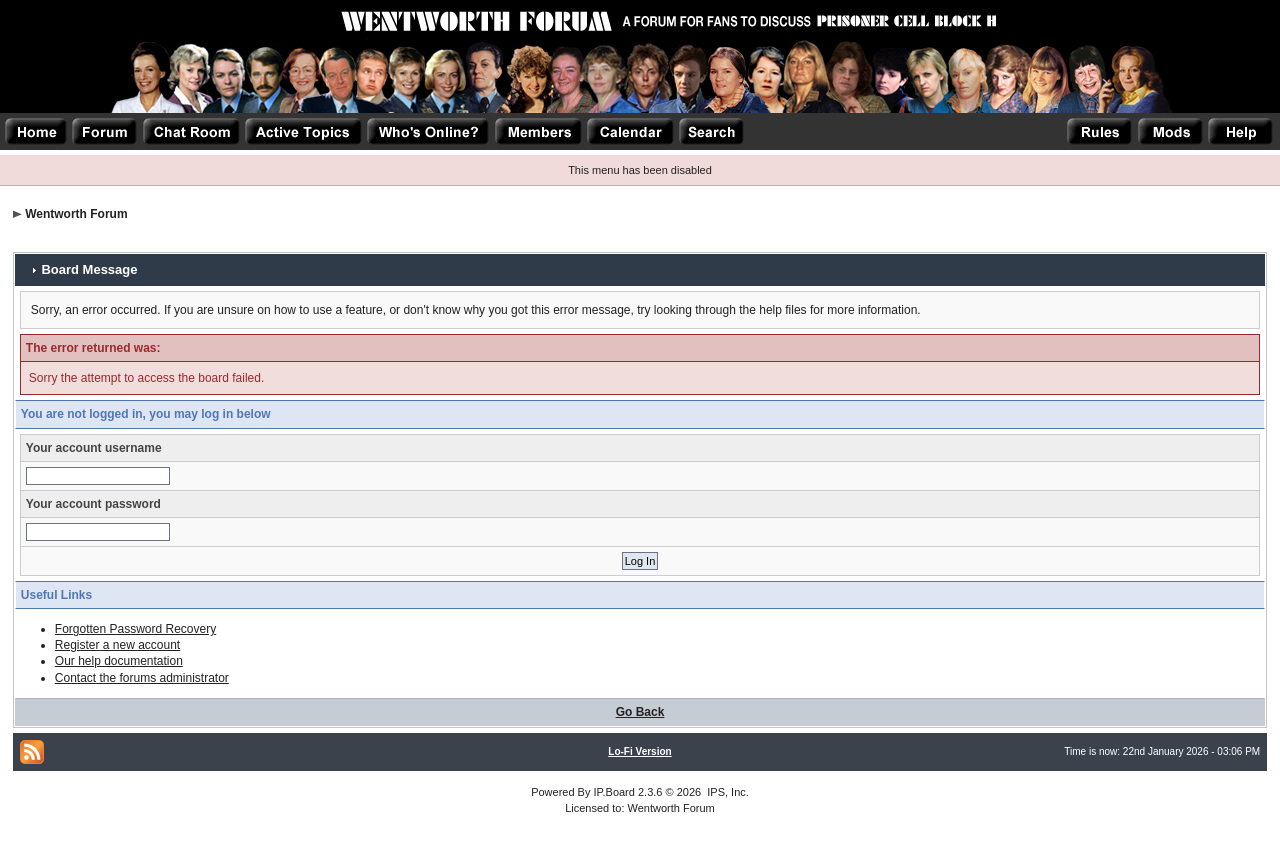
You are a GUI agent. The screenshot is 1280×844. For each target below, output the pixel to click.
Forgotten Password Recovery (135, 629)
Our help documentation (119, 661)
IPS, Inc (726, 792)
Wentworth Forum (76, 214)
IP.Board (614, 792)
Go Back (640, 712)
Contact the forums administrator (142, 678)
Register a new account (117, 645)
